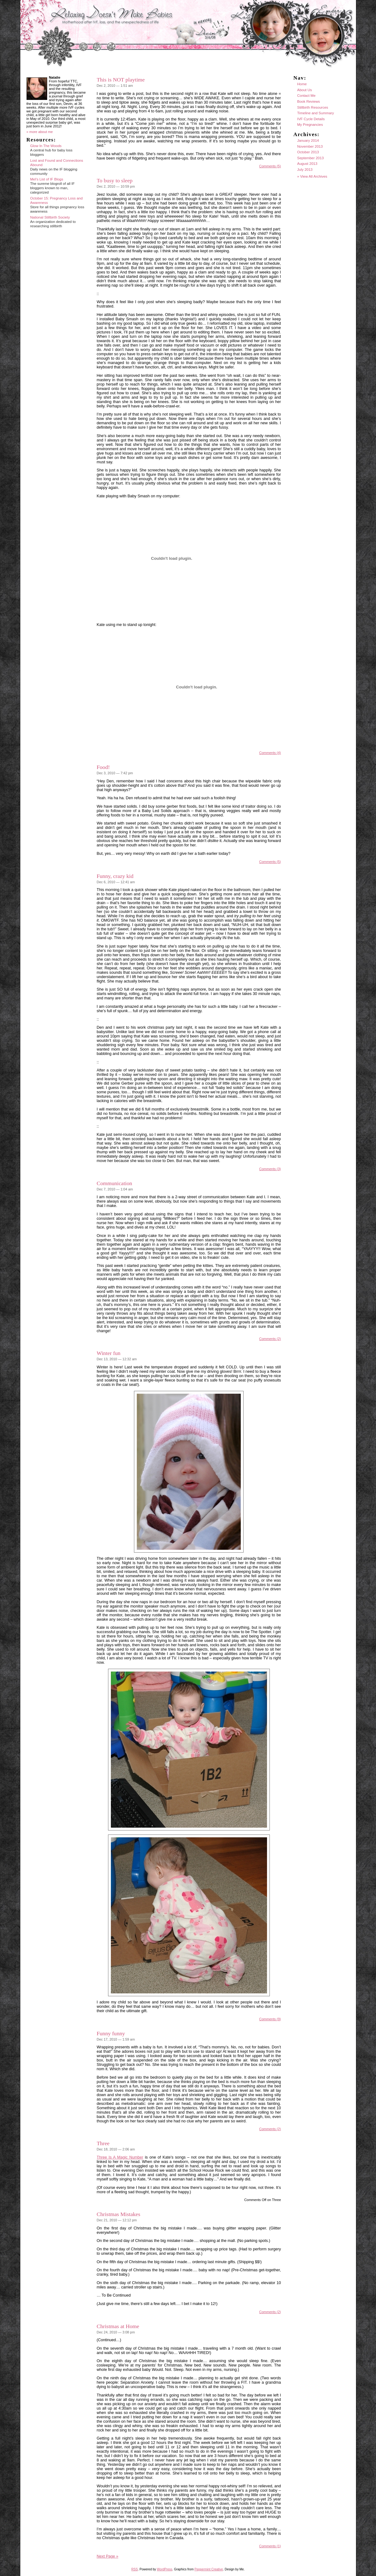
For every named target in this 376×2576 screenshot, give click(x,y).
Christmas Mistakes (119, 2214)
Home (302, 84)
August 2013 (307, 163)
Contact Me (306, 95)
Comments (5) (270, 166)
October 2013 (308, 152)
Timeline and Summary (315, 113)
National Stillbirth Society (50, 217)
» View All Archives (312, 176)
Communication (114, 1183)
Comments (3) (270, 1169)
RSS (134, 2569)
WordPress (164, 2569)
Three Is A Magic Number (120, 2157)
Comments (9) (270, 2019)
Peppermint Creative (209, 2569)
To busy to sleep (115, 180)
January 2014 (308, 140)
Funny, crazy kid (115, 876)
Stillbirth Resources (312, 107)
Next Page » (107, 2556)
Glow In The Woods (46, 146)
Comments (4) (270, 753)
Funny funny (111, 2033)
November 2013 (310, 146)
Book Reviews (308, 101)
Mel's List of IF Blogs (46, 179)
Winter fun (109, 1353)
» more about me (40, 132)
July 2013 (305, 169)
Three (103, 2143)
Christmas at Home (118, 2326)
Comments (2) (270, 1339)
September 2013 (310, 158)
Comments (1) (270, 2546)
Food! (103, 767)
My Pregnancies (310, 124)
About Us (304, 90)
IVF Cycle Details (311, 119)
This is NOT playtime (121, 79)
